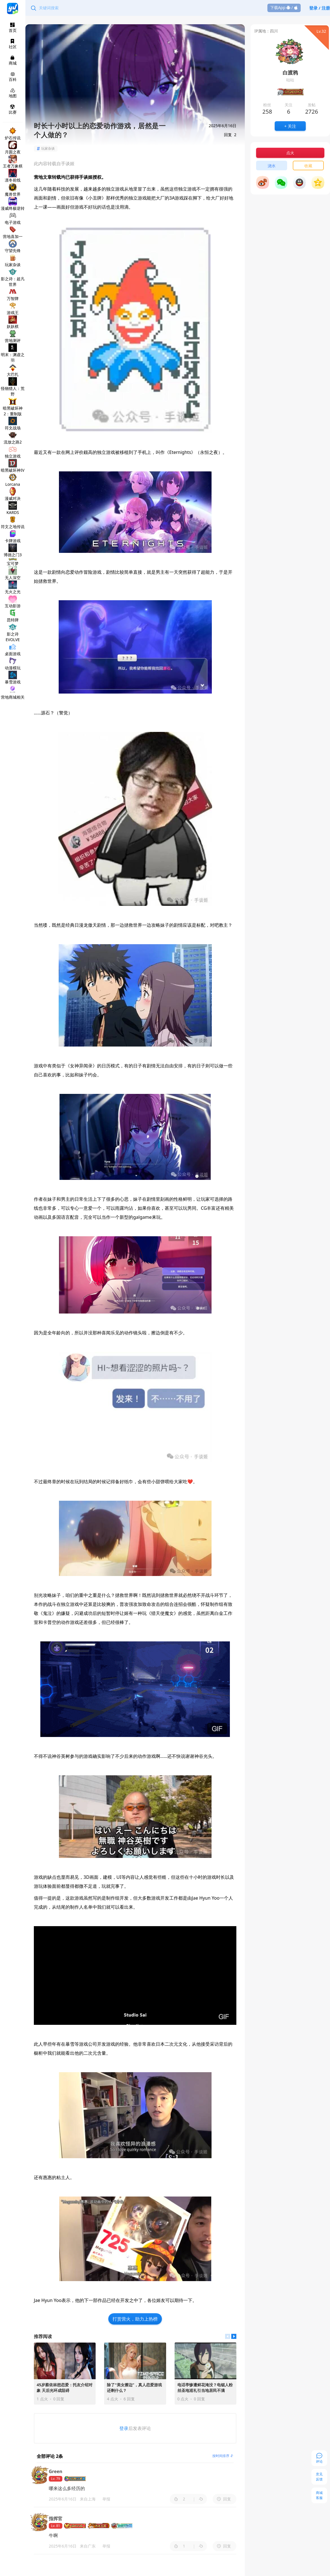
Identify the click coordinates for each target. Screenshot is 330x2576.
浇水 (272, 165)
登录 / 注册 (319, 8)
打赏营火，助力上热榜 (135, 2319)
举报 (106, 2499)
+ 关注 (290, 126)
